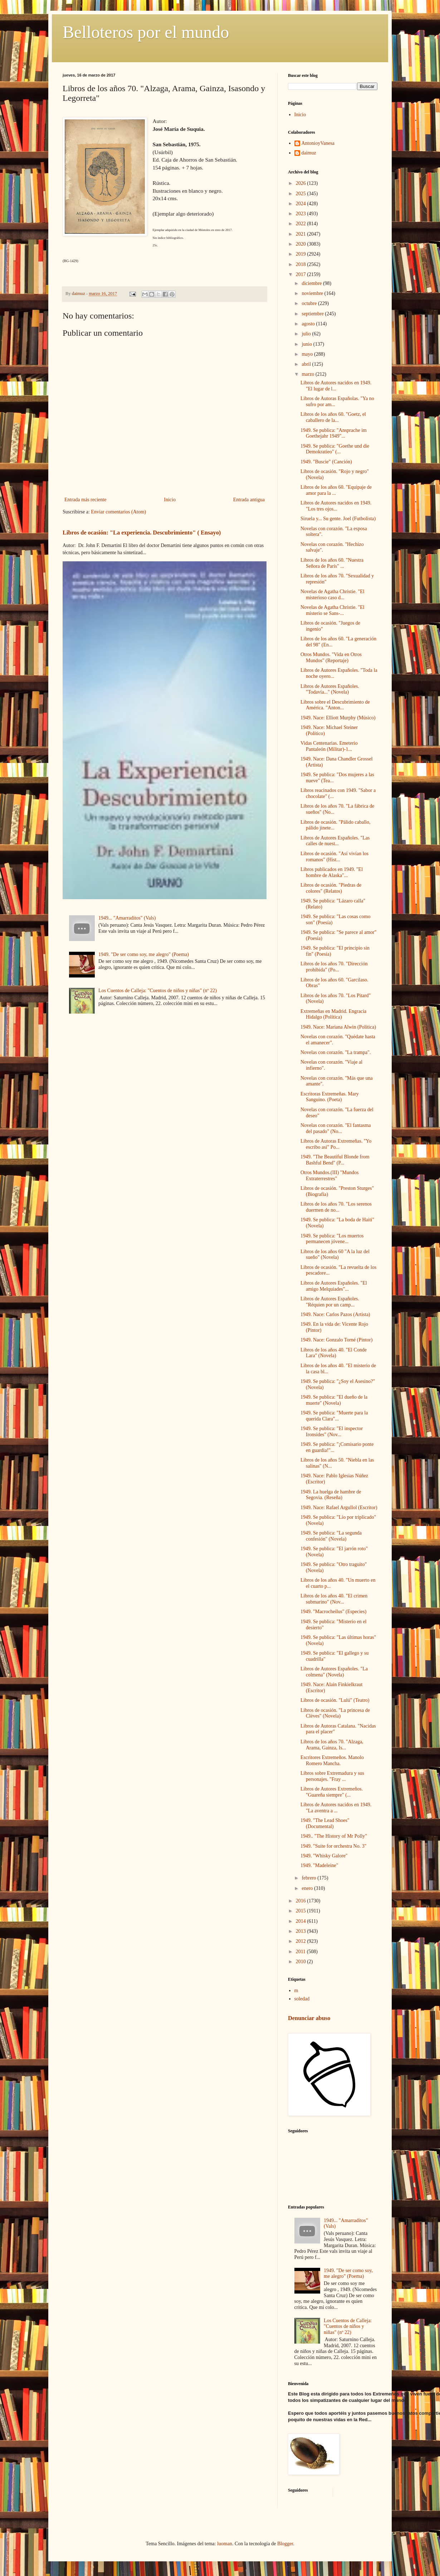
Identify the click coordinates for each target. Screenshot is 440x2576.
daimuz (309, 153)
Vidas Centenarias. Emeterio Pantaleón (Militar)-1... (329, 746)
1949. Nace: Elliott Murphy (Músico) (338, 717)
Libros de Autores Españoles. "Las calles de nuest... (335, 841)
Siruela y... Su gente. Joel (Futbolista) (338, 518)
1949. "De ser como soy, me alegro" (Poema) (143, 954)
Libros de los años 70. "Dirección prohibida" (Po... (334, 966)
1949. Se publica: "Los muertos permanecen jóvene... (331, 1239)
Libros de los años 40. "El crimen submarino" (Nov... (333, 1599)
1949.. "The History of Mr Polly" (333, 1836)
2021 (301, 234)
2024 (301, 203)
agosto (309, 323)
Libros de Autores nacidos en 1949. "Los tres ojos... (335, 506)
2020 (301, 244)
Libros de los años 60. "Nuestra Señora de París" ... (331, 563)
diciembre (312, 283)
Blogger (285, 2543)
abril (307, 364)
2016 (301, 1900)
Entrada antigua (249, 499)
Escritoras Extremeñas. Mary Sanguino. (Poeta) (329, 1097)
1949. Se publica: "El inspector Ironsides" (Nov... (331, 1431)
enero (308, 1888)
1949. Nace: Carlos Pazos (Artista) (335, 1314)
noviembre (313, 293)
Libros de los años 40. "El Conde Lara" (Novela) (333, 1353)
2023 (301, 213)
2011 (301, 1951)
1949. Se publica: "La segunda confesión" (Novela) (331, 1536)
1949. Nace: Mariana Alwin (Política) (338, 1027)
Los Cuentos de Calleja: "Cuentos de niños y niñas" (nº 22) (157, 990)
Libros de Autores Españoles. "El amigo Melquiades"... (333, 1286)
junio (307, 344)
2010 (301, 1961)
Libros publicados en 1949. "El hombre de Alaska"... (331, 872)
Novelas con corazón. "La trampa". (335, 1052)
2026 (301, 183)
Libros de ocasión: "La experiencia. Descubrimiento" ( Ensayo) (142, 532)
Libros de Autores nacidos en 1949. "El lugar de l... (335, 385)
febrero (309, 1878)
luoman (224, 2543)
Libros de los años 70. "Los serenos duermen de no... (336, 1207)
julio (307, 333)
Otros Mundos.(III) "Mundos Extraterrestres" (329, 1175)
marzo (308, 374)
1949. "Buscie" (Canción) (326, 461)
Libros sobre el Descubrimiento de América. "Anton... (335, 705)
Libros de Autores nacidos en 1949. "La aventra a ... (335, 1807)
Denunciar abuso (309, 2018)
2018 (301, 264)
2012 (301, 1941)
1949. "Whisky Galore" (324, 1855)
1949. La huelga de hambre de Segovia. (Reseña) (330, 1495)
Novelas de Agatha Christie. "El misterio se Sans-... (332, 610)
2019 (301, 254)
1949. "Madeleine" (319, 1865)
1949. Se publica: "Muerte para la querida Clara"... (334, 1416)
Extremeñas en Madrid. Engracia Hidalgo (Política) (333, 1014)
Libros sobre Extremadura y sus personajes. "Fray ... (332, 1776)
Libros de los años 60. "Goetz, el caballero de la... (333, 417)
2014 (301, 1921)
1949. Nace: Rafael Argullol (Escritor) (338, 1507)
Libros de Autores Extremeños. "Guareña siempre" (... (331, 1792)
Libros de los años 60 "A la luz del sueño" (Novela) (335, 1254)
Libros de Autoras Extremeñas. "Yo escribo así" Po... (335, 1144)
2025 (301, 193)
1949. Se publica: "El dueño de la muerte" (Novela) (333, 1400)
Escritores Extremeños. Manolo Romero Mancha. (332, 1760)
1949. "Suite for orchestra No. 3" (333, 1846)
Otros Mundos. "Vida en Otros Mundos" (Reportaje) (331, 657)
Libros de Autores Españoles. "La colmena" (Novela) (334, 1672)
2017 (301, 274)
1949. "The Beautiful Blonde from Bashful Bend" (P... (335, 1160)
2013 (301, 1931)
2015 (301, 1910)
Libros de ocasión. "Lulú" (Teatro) (335, 1700)
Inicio (170, 499)
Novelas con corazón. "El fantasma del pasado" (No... (335, 1128)
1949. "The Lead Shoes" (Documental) (324, 1823)
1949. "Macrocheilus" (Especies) (333, 1611)
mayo (308, 354)
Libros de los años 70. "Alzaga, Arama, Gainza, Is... (331, 1744)
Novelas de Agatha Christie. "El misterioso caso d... (332, 594)
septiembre (313, 313)
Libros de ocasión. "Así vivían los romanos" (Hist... (334, 856)
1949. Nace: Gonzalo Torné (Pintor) (336, 1340)
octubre (310, 303)
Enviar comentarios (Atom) (118, 511)
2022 (301, 223)
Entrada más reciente (85, 499)
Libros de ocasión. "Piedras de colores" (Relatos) (330, 888)
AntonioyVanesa (318, 143)
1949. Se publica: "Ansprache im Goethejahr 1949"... (333, 433)
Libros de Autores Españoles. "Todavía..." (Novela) (329, 689)
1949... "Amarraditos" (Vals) (127, 918)
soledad (302, 1998)
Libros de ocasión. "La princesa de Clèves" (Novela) (335, 1713)
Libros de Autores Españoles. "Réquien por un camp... (329, 1301)
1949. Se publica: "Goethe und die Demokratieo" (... (334, 449)
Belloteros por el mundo (146, 32)
